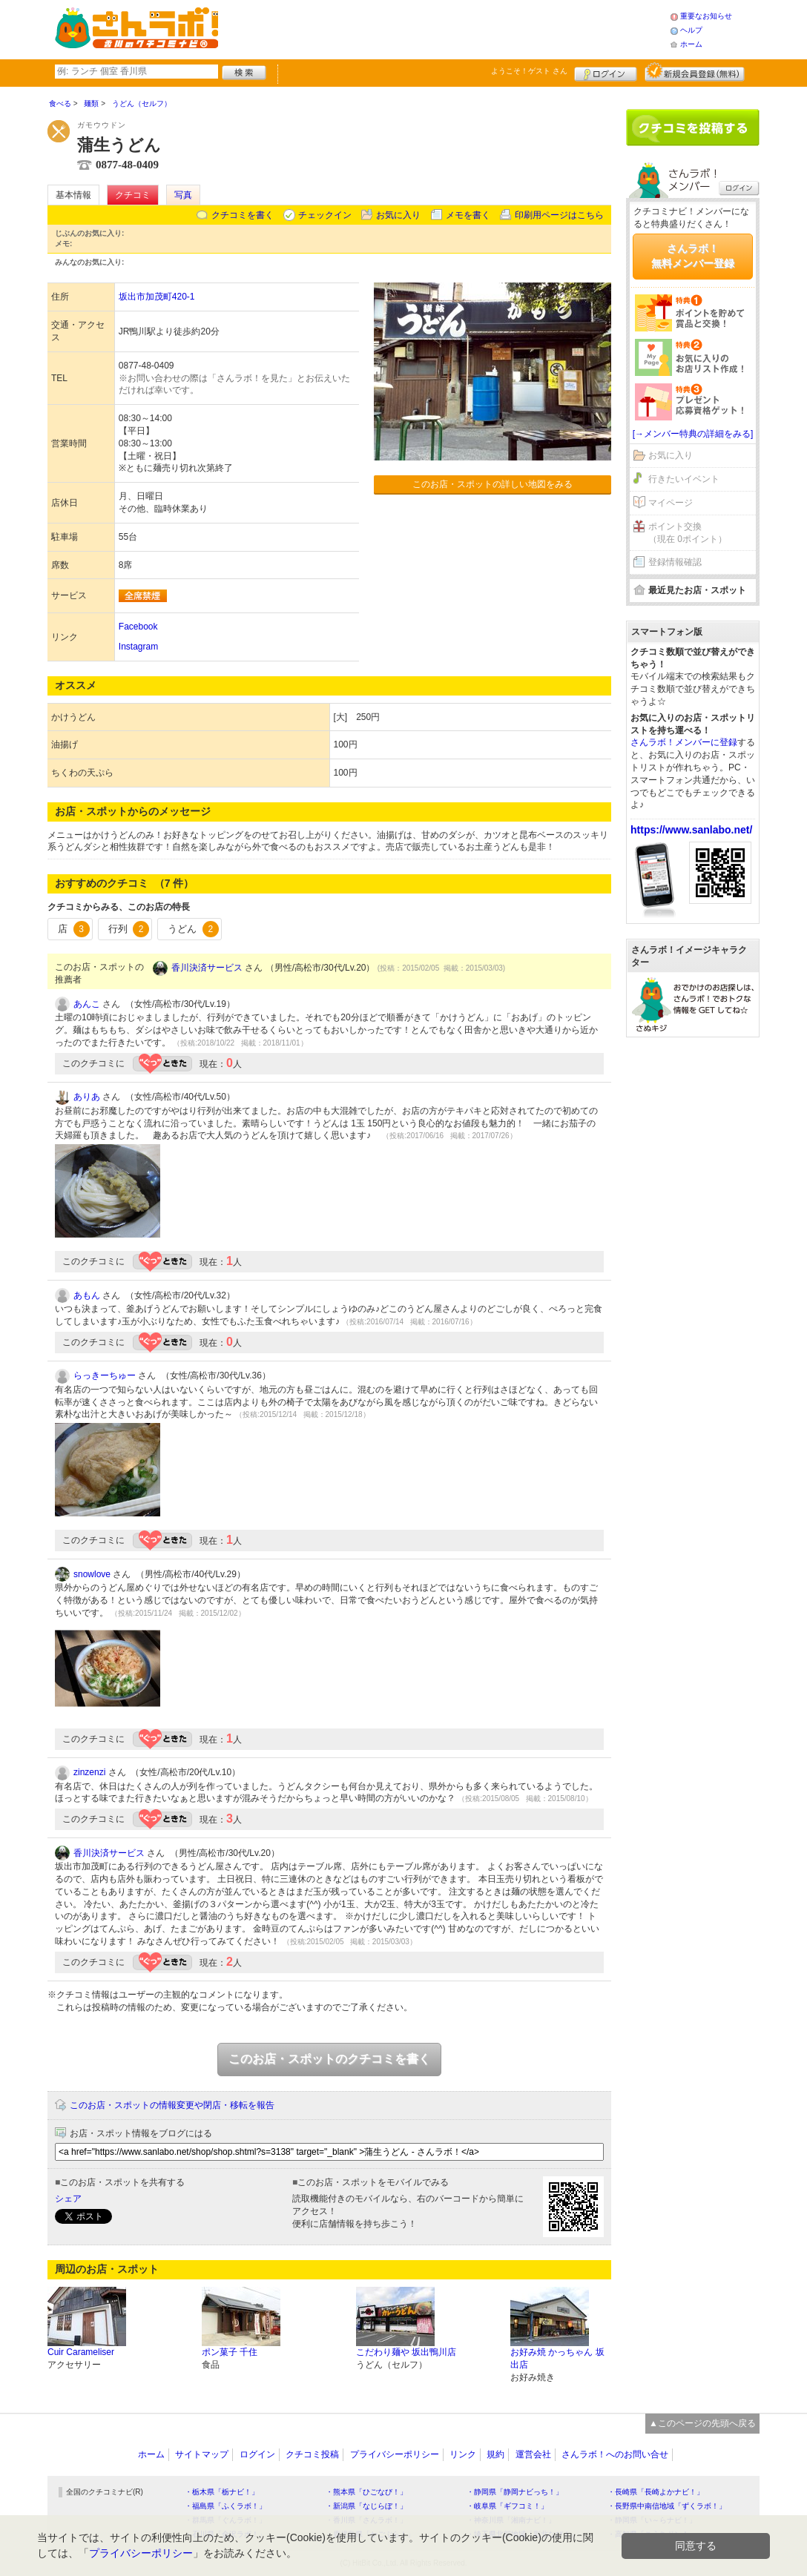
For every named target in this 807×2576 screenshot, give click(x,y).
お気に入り (398, 215)
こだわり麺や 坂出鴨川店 (406, 2352)
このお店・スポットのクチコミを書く (329, 2058)
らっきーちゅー (104, 1375)
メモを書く (468, 215)
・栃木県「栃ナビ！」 (222, 2492)
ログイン (605, 72)
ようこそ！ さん (529, 71)
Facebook (138, 626)
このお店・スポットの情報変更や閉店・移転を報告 (172, 2105)
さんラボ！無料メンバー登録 (692, 255)
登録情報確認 (675, 562)
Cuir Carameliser (80, 2352)
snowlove (92, 1574)
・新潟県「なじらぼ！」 (366, 2506)
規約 (495, 2454)
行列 (129, 929)
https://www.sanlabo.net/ (691, 830)
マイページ (670, 503)
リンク (462, 2454)
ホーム (691, 44)
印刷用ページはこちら (559, 215)
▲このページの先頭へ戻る (702, 2423)
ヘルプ (691, 30)
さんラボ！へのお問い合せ (614, 2454)
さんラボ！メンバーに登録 (683, 742)
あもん (86, 1295)
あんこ (86, 1004)
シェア (68, 2198)
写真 (183, 195)
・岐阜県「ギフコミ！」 (507, 2506)
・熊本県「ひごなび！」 (366, 2492)
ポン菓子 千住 (229, 2352)
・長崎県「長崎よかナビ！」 (655, 2492)
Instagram (138, 646)
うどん (193, 929)
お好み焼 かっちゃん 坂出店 (557, 2358)
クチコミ (133, 195)
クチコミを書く (242, 215)
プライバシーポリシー (394, 2454)
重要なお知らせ (706, 16)
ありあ (86, 1097)
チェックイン (325, 215)
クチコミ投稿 (312, 2454)
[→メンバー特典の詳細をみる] (693, 434)
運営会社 (533, 2454)
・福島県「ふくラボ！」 (225, 2506)
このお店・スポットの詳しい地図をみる (492, 484)
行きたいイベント (683, 479)
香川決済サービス (207, 967)
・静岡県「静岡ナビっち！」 (515, 2492)
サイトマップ (201, 2454)
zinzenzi (89, 1772)
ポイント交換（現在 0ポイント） (687, 532)
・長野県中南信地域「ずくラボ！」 (666, 2506)
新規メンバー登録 (695, 72)
